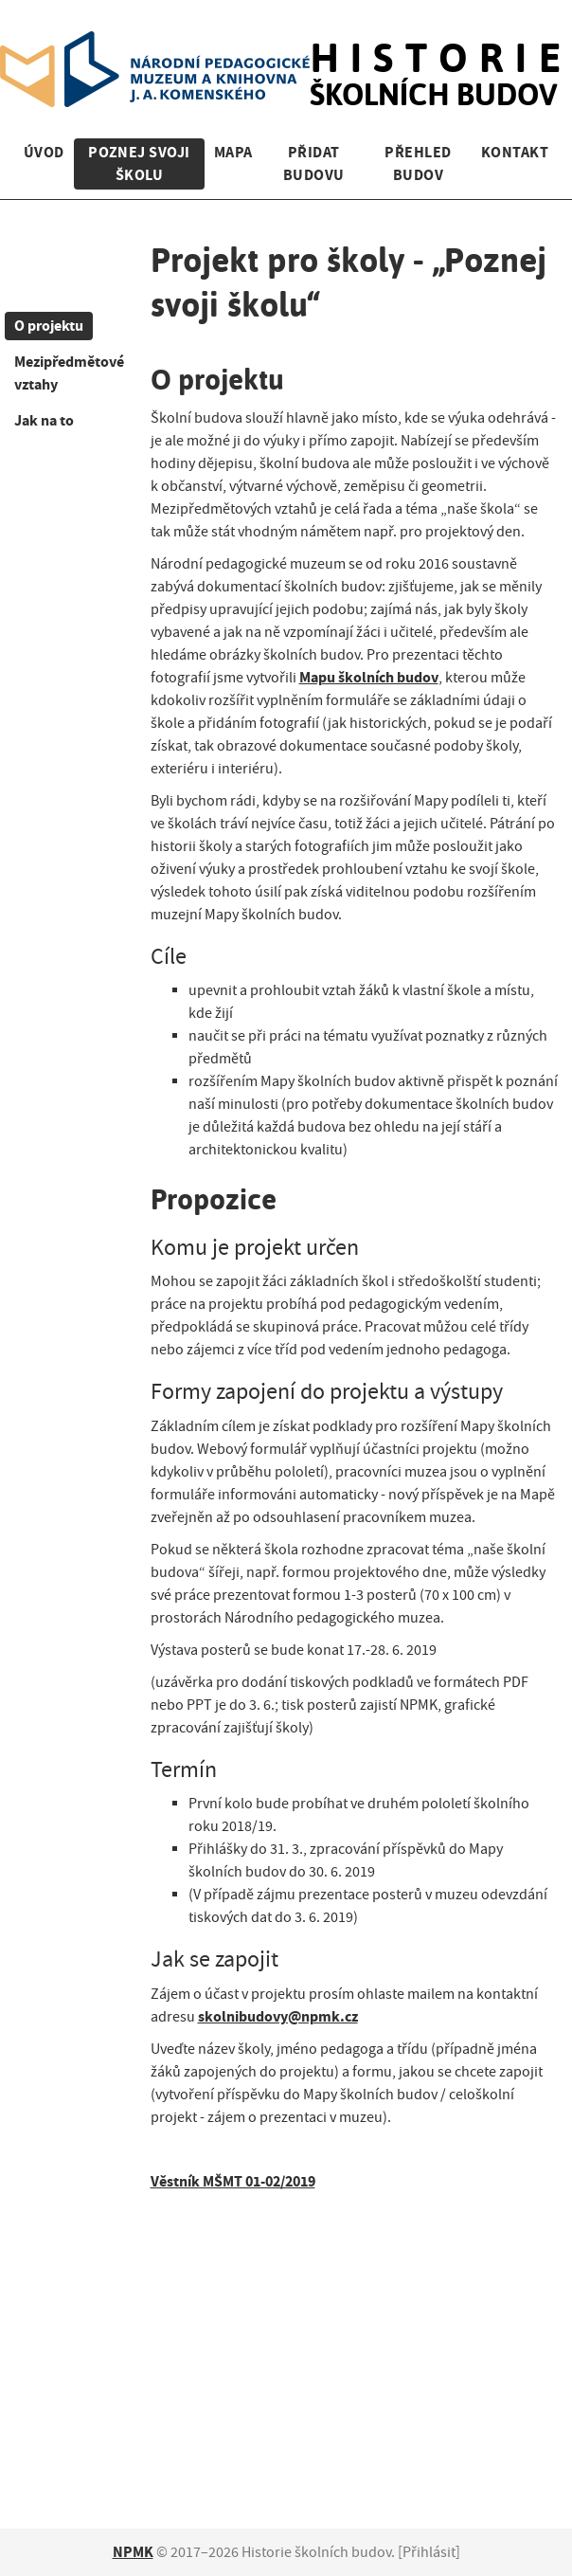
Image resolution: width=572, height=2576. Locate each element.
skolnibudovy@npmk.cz (278, 2016)
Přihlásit (429, 2552)
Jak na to (44, 420)
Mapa (233, 152)
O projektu (48, 326)
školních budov (441, 55)
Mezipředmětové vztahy (69, 373)
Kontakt (514, 152)
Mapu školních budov (368, 677)
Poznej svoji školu (139, 163)
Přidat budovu (314, 163)
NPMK (133, 2552)
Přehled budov (417, 163)
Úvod (44, 152)
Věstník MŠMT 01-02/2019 (233, 2181)
